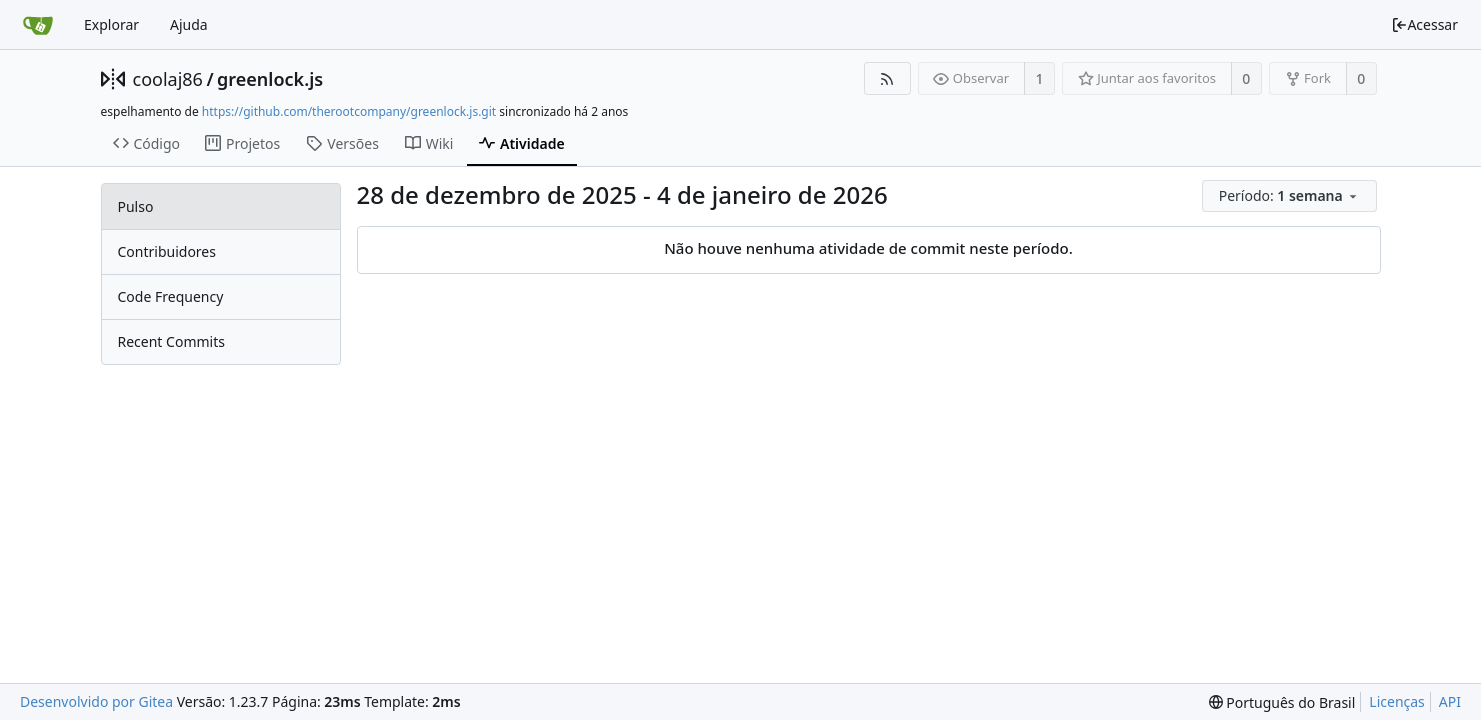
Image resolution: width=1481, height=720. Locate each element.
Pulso (136, 206)
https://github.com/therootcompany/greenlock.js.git (349, 111)
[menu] (1291, 196)
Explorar (111, 24)
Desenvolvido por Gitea (96, 701)
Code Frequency (171, 296)
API (1450, 701)
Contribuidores (167, 251)
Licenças (1397, 701)
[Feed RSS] (887, 78)
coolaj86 (168, 79)
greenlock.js (270, 79)
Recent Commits (171, 341)
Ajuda (189, 24)
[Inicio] (38, 25)
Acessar (1424, 24)
